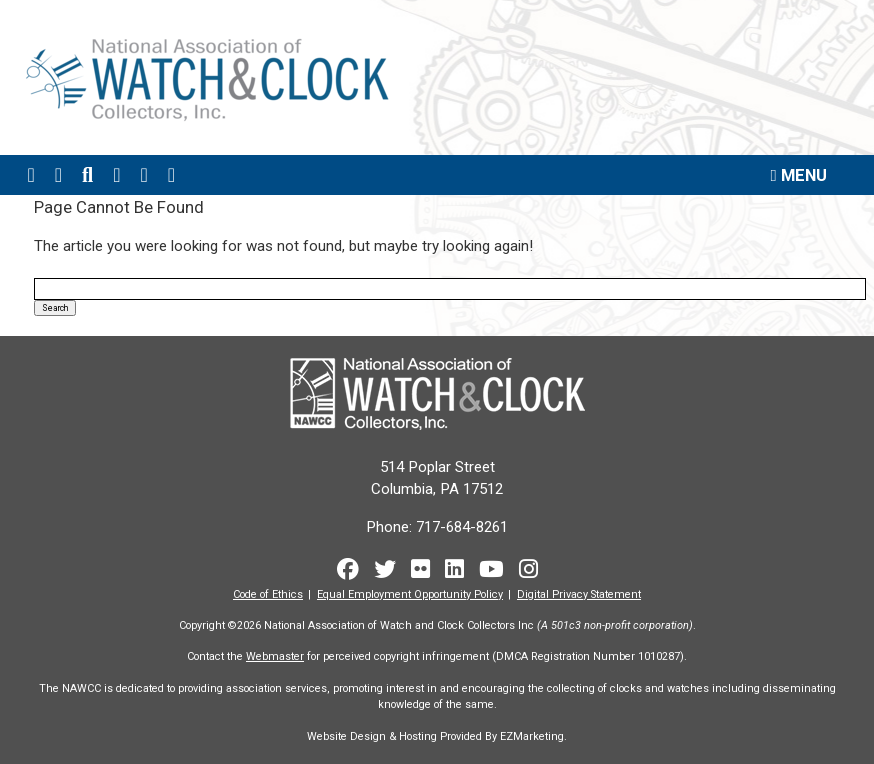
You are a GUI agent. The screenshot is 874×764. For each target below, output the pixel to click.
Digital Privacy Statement (579, 593)
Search (55, 307)
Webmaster (275, 656)
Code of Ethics (268, 593)
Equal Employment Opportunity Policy (410, 593)
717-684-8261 (462, 526)
